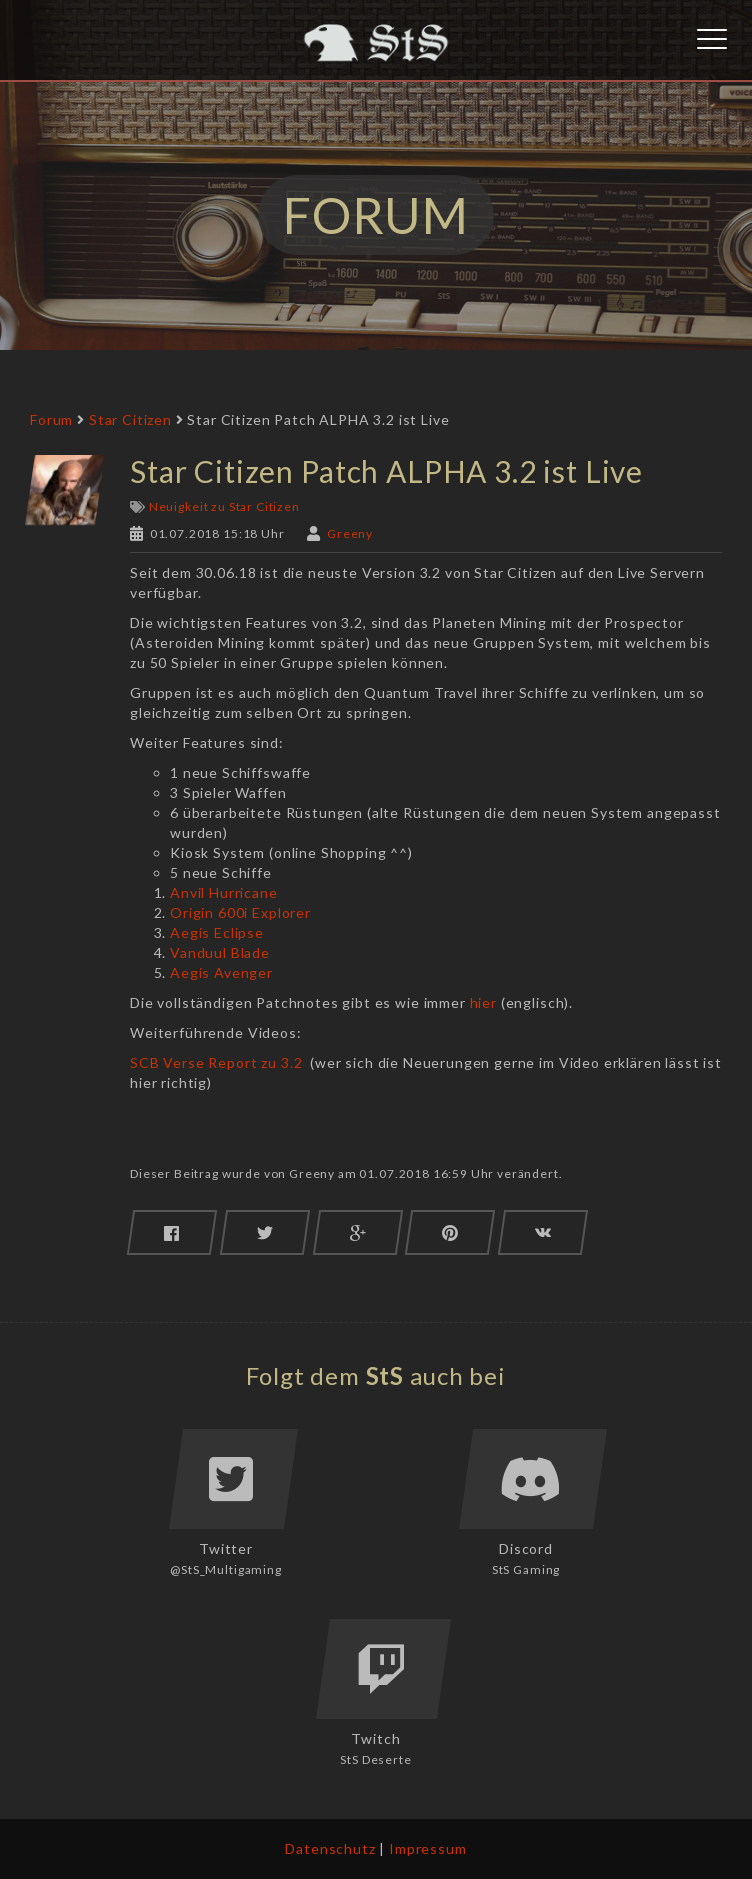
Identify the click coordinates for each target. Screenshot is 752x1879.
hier (483, 1002)
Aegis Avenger (221, 972)
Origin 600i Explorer (240, 912)
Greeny (350, 533)
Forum (51, 419)
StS (385, 1375)
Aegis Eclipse (217, 932)
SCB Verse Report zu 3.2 (216, 1062)
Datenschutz (330, 1848)
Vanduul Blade (220, 952)
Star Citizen (130, 419)
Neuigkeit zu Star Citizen (224, 506)
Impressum (428, 1848)
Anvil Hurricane (224, 892)
